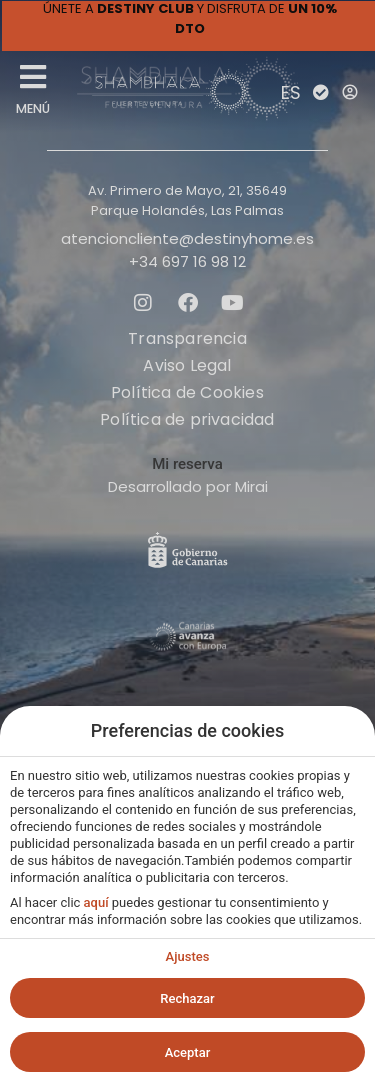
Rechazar (187, 998)
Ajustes (188, 956)
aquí (96, 902)
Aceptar (188, 1052)
